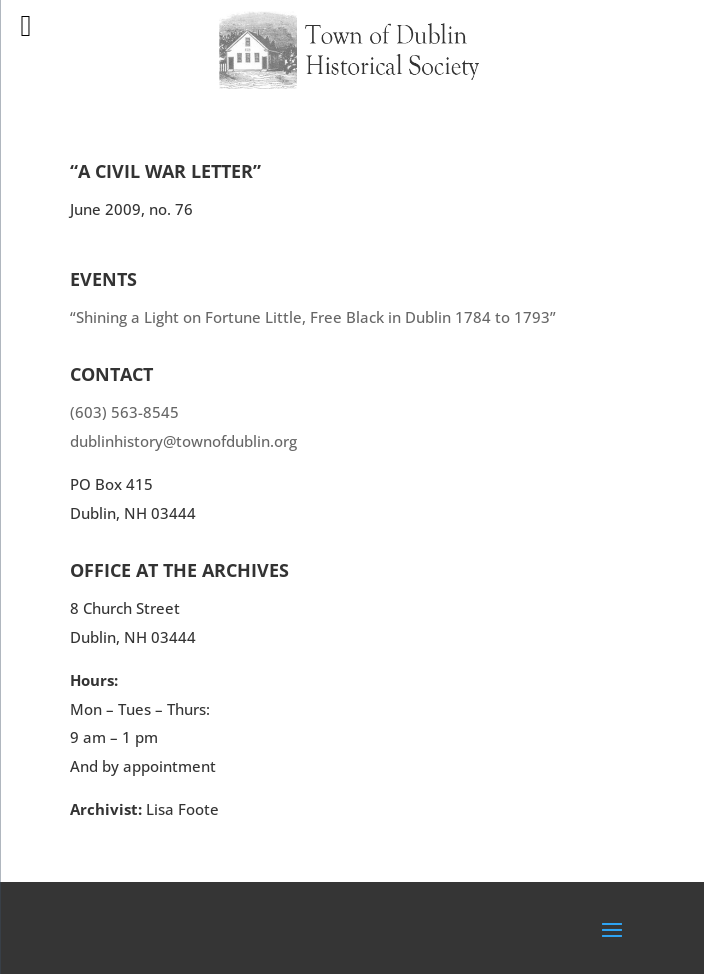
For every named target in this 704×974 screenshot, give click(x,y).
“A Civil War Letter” (165, 171)
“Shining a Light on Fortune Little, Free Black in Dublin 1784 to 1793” (313, 317)
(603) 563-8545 (124, 412)
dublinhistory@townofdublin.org (183, 441)
